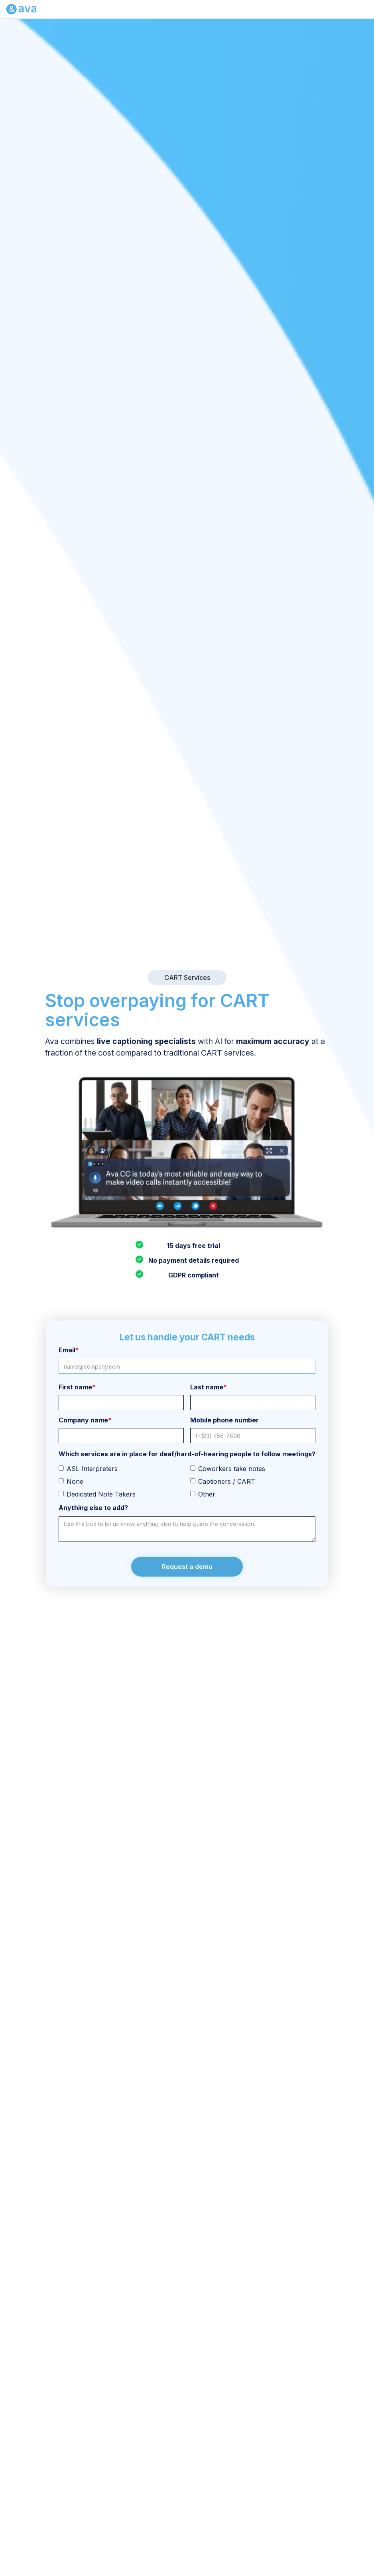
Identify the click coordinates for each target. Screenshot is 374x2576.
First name (77, 1387)
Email (69, 1350)
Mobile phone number (224, 1420)
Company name (85, 1420)
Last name (208, 1387)
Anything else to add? (93, 1508)
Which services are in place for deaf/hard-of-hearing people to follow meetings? (187, 1454)
